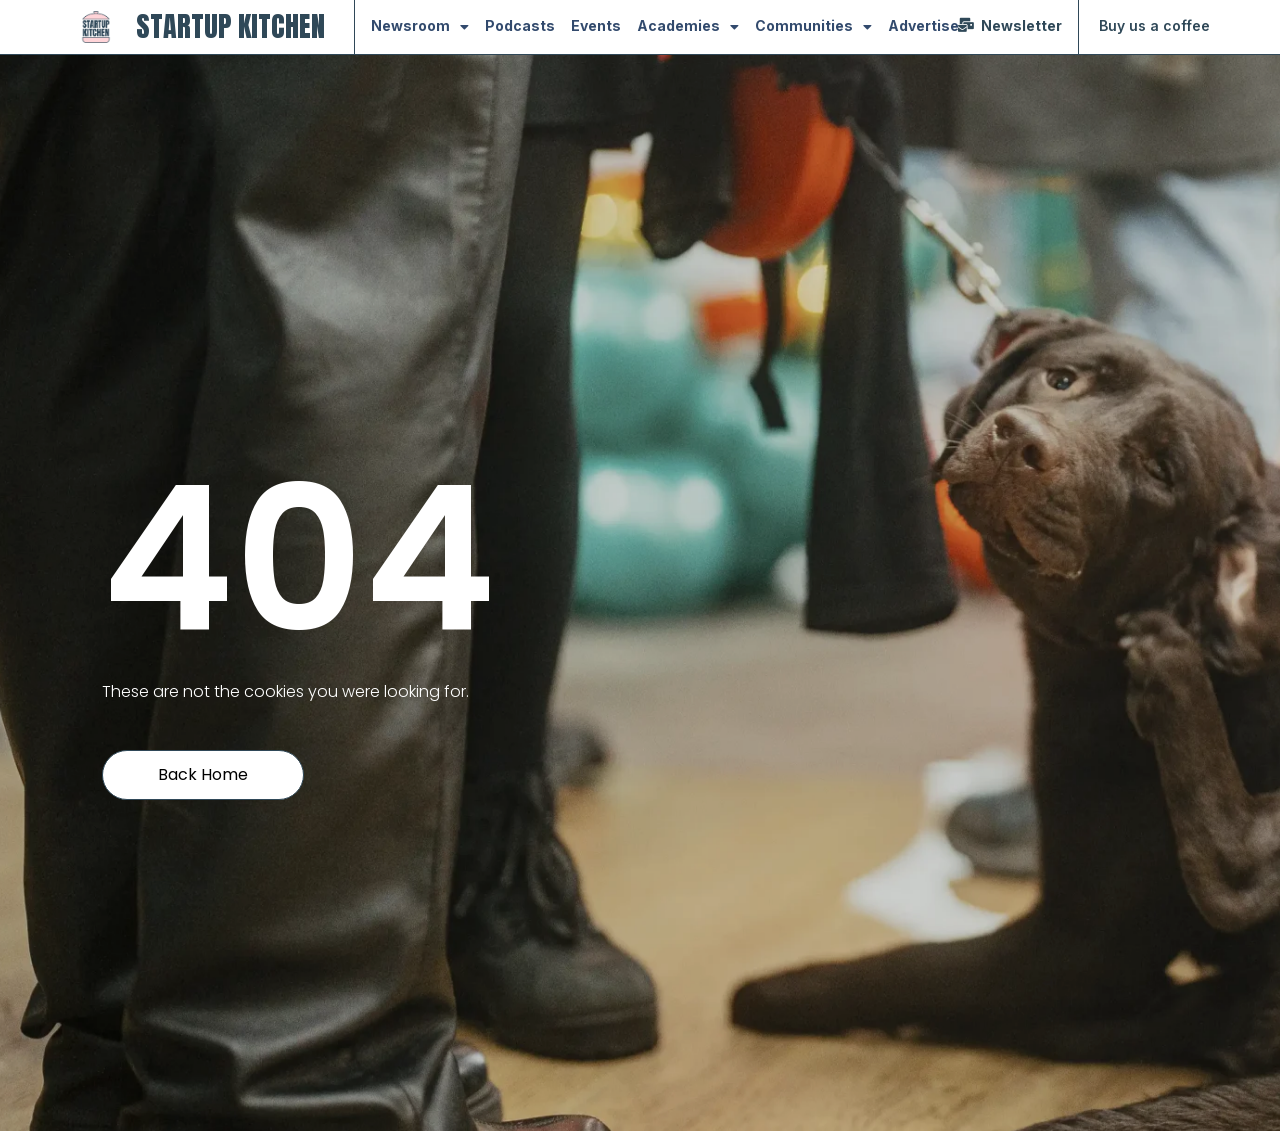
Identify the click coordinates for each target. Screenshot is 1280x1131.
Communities (813, 27)
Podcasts (520, 25)
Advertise (923, 25)
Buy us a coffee (1154, 25)
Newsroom (420, 27)
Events (596, 25)
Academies (688, 27)
